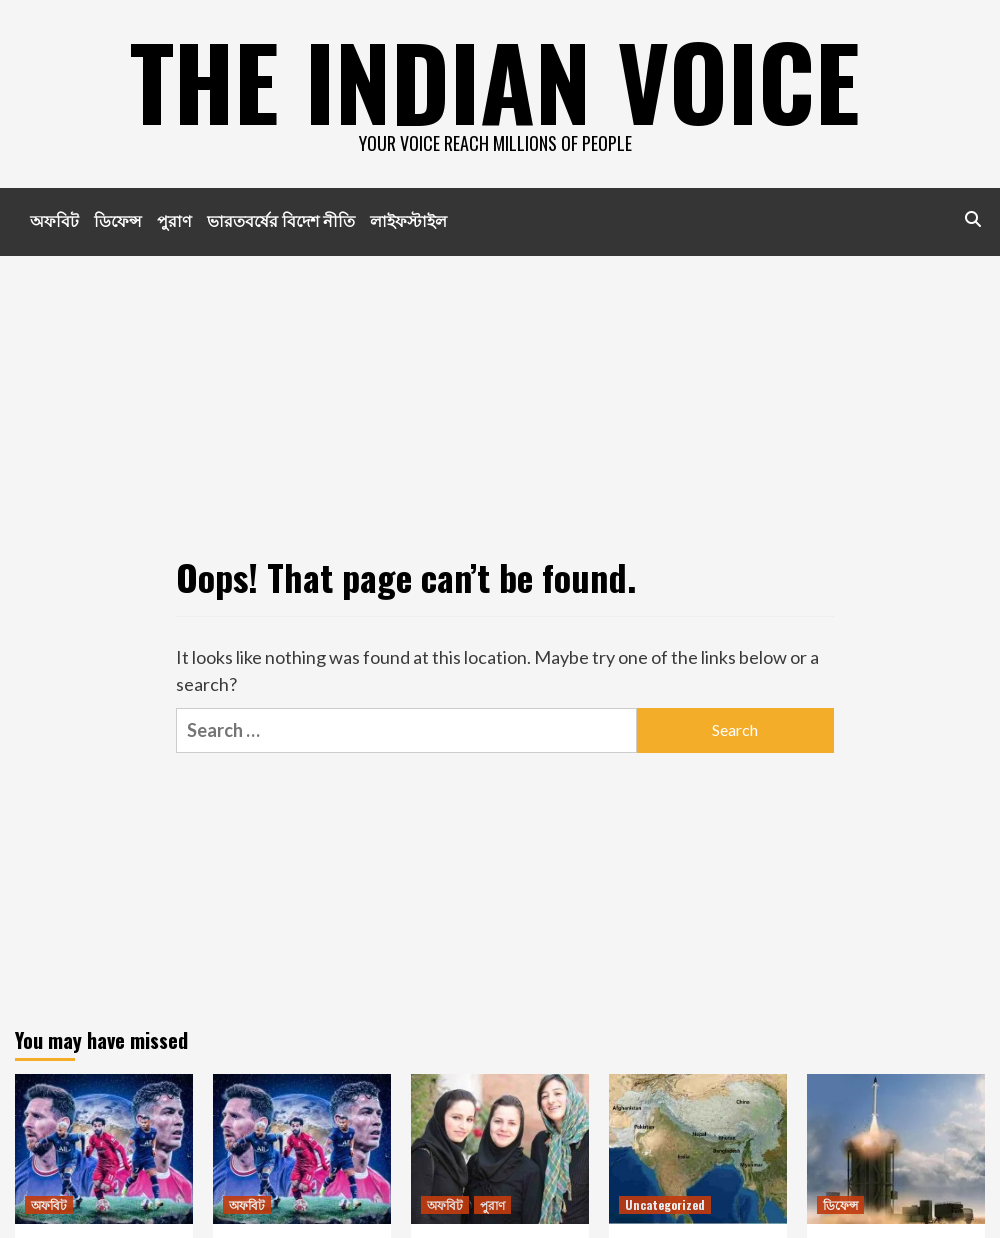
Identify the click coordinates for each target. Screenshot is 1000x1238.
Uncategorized (665, 1204)
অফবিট (54, 220)
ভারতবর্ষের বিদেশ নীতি (281, 220)
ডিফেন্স (118, 220)
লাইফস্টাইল (408, 220)
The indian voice (495, 80)
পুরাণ (174, 220)
